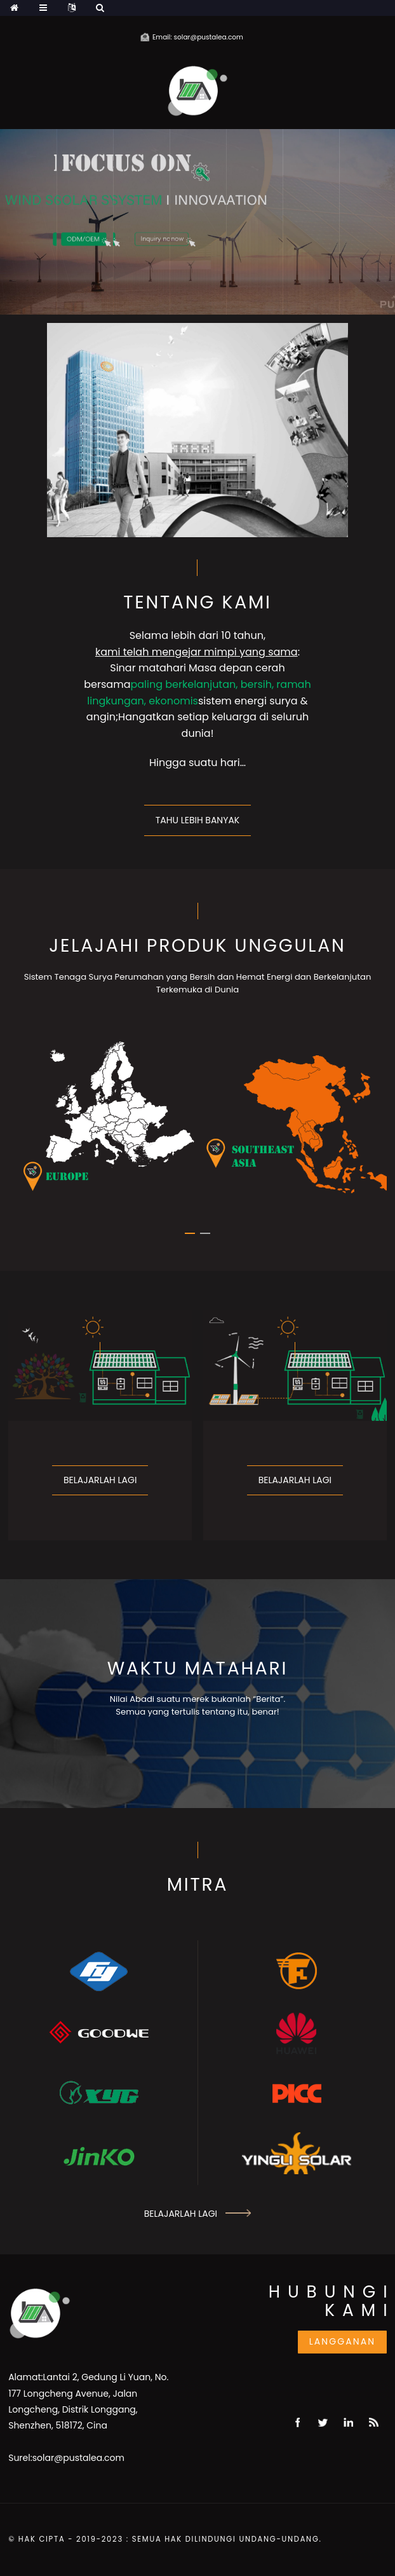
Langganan (342, 2341)
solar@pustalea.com (78, 2457)
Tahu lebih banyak (197, 820)
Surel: (20, 2457)
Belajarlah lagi (100, 1480)
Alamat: (25, 2377)
